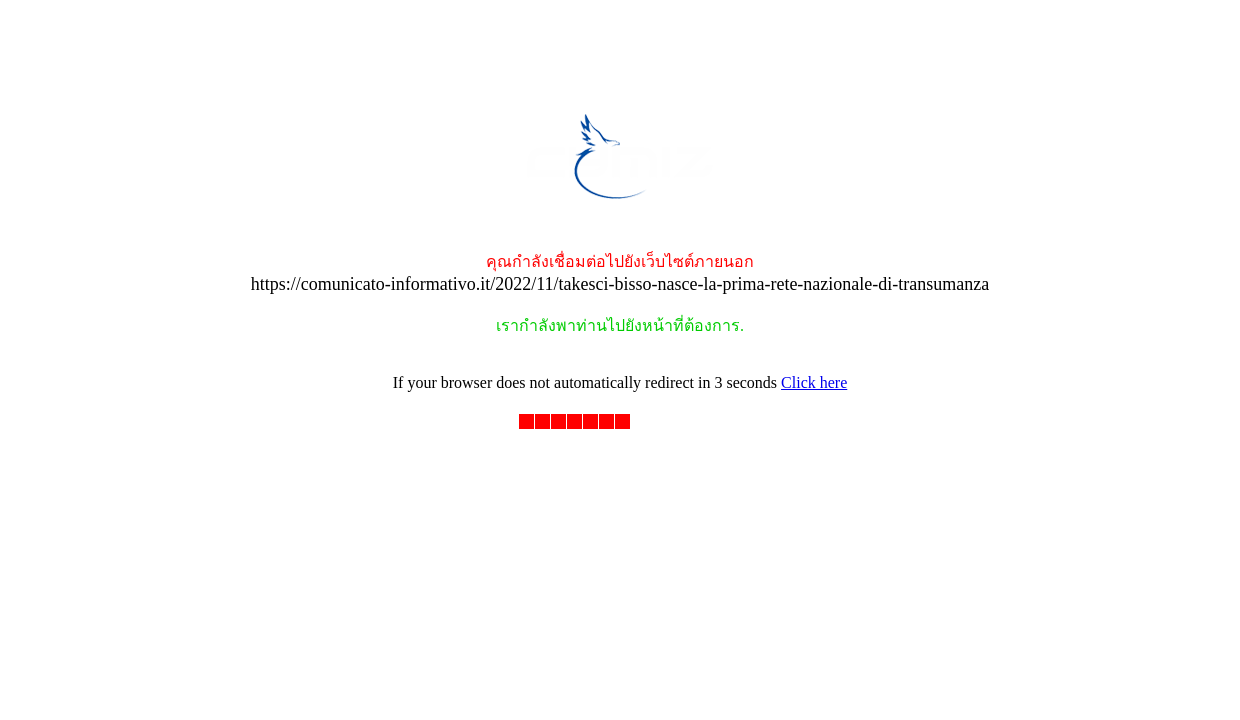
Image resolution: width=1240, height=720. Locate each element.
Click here (814, 382)
